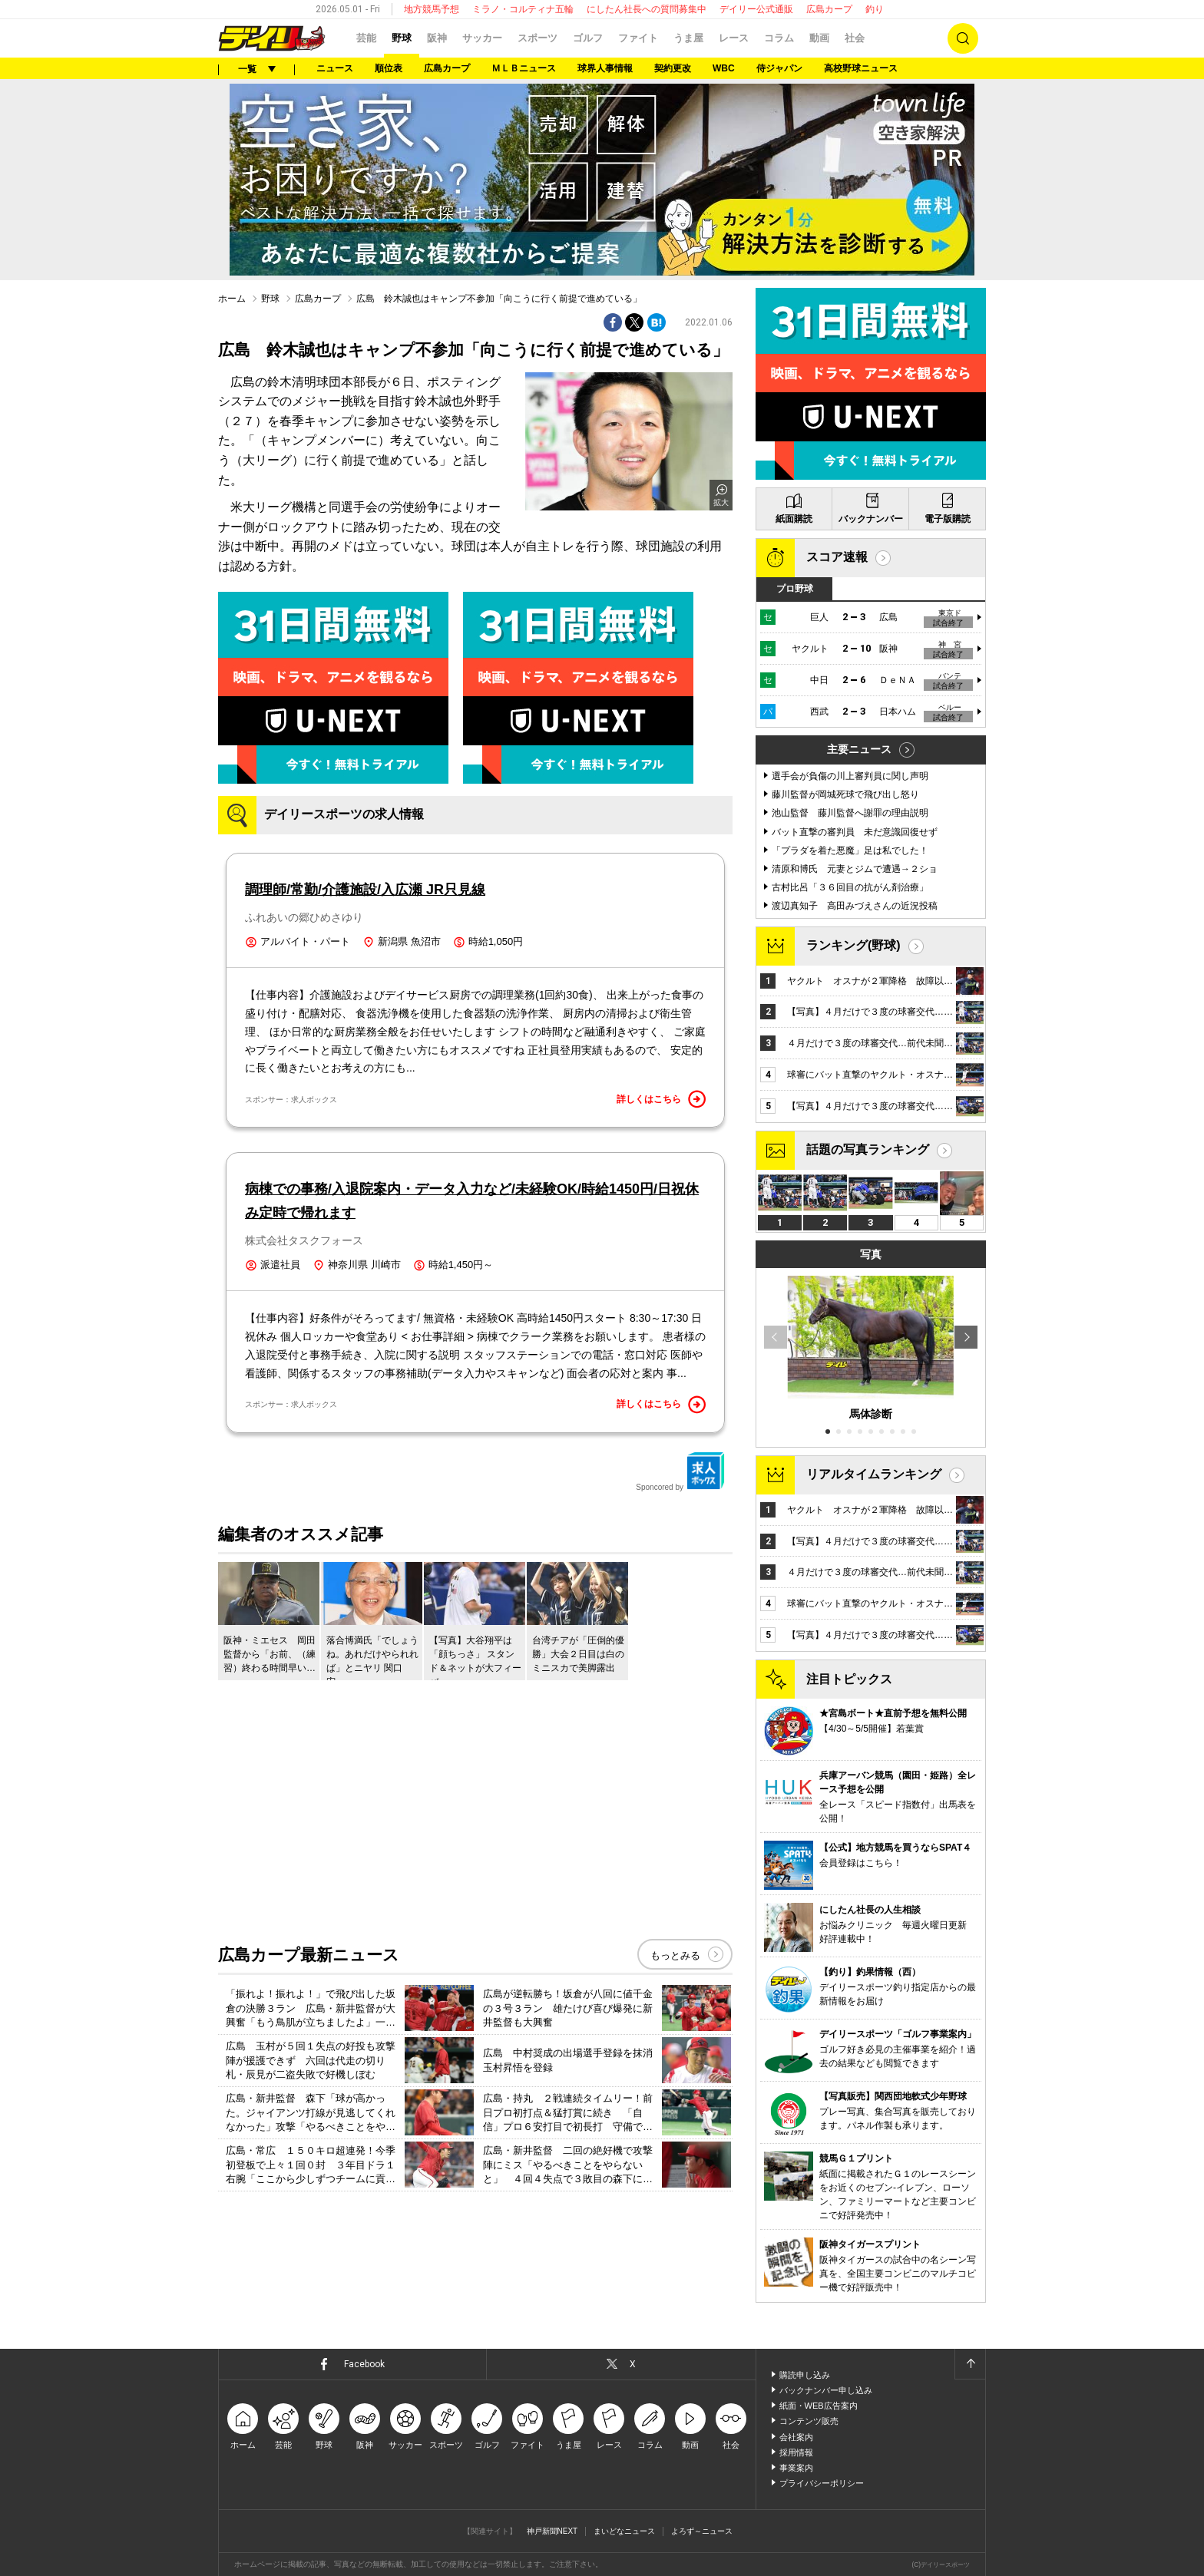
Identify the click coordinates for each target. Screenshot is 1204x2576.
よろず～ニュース (702, 2531)
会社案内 (796, 2437)
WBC (724, 68)
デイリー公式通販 (756, 9)
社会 (855, 38)
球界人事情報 (605, 68)
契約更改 (672, 68)
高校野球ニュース (861, 68)
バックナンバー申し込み (825, 2390)
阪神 (437, 38)
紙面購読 (794, 519)
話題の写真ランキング (867, 1149)
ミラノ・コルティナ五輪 (523, 9)
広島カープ (829, 9)
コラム (779, 38)
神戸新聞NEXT (552, 2531)
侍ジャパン (779, 68)
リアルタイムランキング (873, 1474)
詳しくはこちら (661, 1099)
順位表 (388, 68)
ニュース (334, 68)
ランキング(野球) (853, 945)
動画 (819, 38)
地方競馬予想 (431, 9)
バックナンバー (870, 519)
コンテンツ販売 (808, 2421)
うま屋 (688, 38)
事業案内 (796, 2467)
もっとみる (675, 1955)
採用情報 (796, 2452)
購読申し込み (804, 2374)
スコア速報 (837, 556)
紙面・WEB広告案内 (818, 2405)
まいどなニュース (624, 2531)
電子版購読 (948, 519)
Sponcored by (680, 1471)
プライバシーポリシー (821, 2483)
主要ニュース (859, 749)
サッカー (482, 38)
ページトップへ (969, 2364)
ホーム (232, 298)
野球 (402, 38)
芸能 (366, 38)
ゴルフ (588, 38)
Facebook (364, 2364)
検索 (963, 38)
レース (734, 38)
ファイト (638, 38)
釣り (874, 9)
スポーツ (537, 38)
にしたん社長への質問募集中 (646, 9)
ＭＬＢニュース (523, 68)
